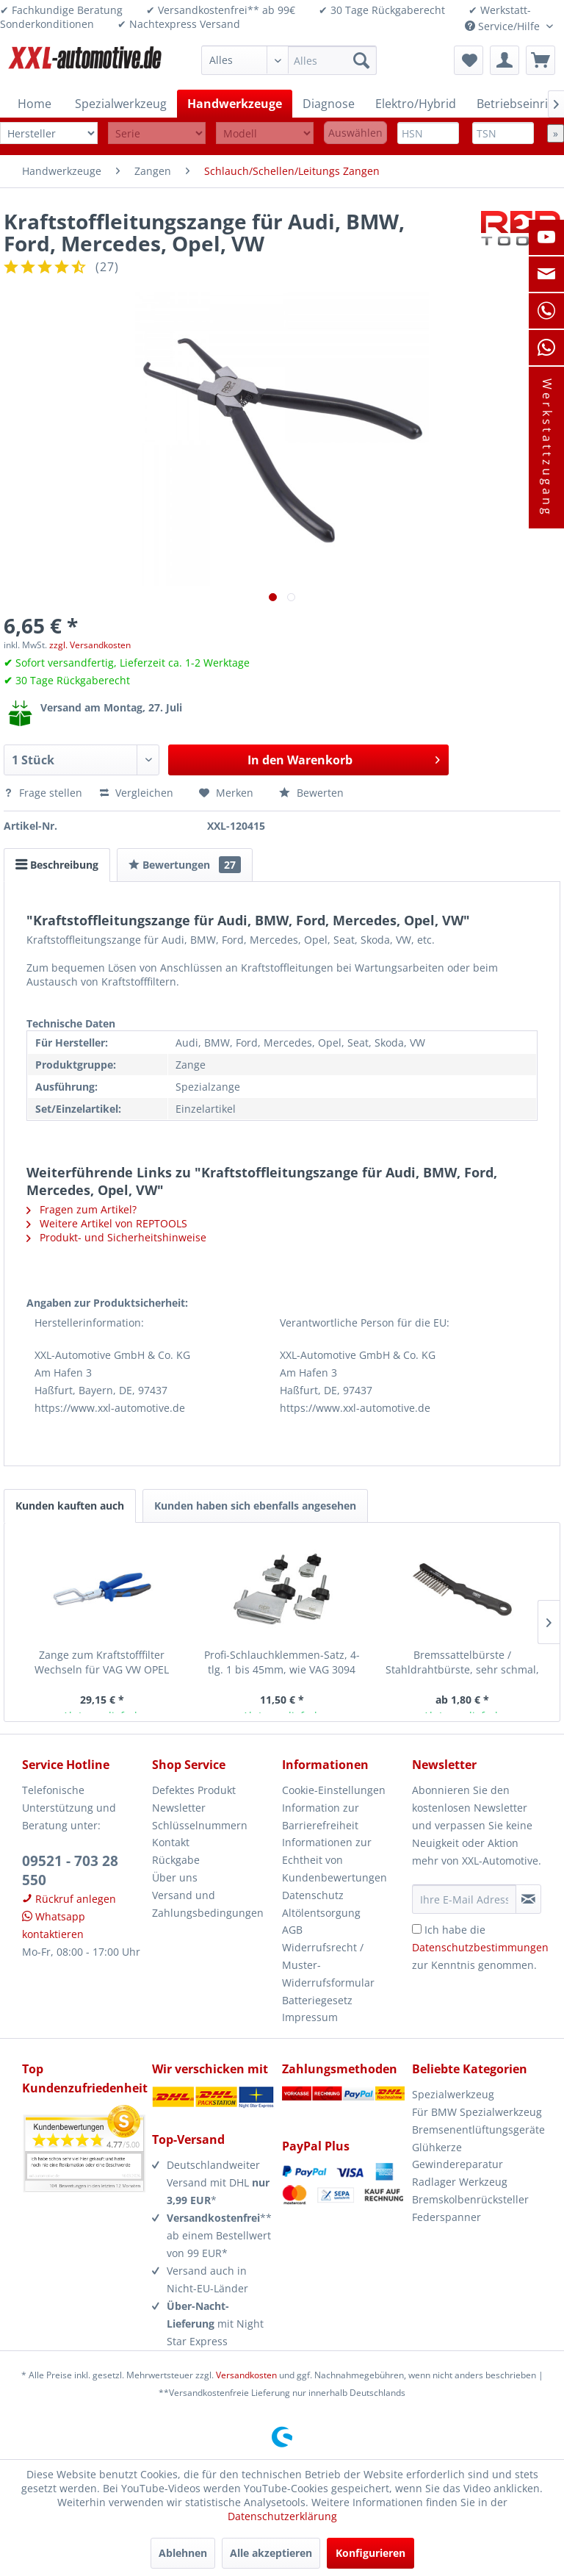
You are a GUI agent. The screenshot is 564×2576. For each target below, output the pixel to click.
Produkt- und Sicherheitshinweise (116, 1237)
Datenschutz (313, 1895)
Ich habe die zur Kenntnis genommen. (480, 1947)
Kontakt (170, 1842)
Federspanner (446, 2217)
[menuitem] (289, 60)
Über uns (175, 1877)
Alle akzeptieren (271, 2553)
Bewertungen (185, 864)
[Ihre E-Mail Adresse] (464, 1899)
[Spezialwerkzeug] (121, 104)
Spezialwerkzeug (453, 2094)
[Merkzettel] (468, 60)
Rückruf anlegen (69, 1899)
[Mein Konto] (504, 60)
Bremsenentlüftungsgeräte (477, 2129)
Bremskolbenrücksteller (470, 2199)
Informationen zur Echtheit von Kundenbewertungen (334, 1859)
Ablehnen (183, 2553)
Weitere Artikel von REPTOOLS (106, 1223)
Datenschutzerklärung (282, 2516)
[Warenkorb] (540, 60)
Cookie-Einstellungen (334, 1790)
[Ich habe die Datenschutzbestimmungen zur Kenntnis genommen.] (417, 1929)
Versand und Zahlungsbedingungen (208, 1904)
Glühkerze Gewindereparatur (457, 2156)
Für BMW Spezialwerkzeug (477, 2112)
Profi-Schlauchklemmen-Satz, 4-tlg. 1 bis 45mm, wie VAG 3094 (282, 1662)
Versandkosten (246, 2375)
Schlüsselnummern (199, 1825)
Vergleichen (136, 793)
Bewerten (311, 793)
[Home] (34, 104)
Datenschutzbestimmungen (480, 1947)
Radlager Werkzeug (459, 2182)
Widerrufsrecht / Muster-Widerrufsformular (328, 1965)
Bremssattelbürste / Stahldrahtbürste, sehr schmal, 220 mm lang (462, 1662)
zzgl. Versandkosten (90, 645)
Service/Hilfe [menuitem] (504, 26)
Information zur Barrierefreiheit (320, 1816)
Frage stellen (44, 793)
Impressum (310, 2017)
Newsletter (179, 1808)
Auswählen (355, 133)
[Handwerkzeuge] (234, 104)
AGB (292, 1930)
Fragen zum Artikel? (81, 1209)
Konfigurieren (370, 2553)
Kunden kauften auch (69, 1506)
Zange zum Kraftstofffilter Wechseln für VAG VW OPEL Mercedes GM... (102, 1662)
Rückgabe (176, 1860)
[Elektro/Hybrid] (415, 104)
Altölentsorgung (321, 1913)
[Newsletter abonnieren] (528, 1899)
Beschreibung (56, 865)
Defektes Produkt (194, 1790)
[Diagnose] (328, 104)
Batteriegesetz (317, 2000)
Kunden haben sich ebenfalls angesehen (255, 1506)
